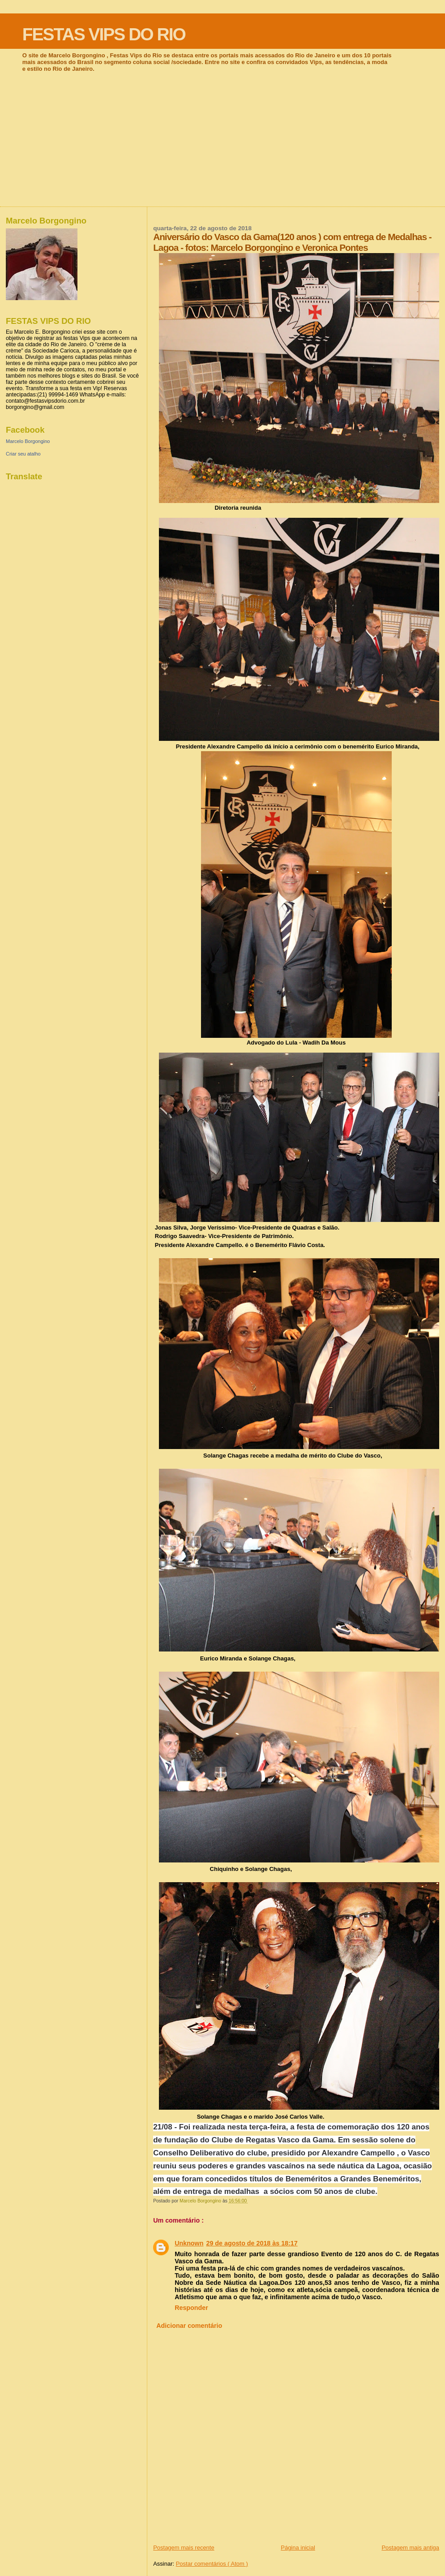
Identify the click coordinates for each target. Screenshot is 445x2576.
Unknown (189, 2243)
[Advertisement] (222, 139)
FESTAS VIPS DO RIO (103, 34)
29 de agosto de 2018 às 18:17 (251, 2243)
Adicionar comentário (189, 2325)
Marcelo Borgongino (28, 441)
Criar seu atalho (23, 453)
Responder (191, 2307)
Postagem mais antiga (410, 2547)
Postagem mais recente (183, 2547)
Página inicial (298, 2547)
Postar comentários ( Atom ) (212, 2563)
